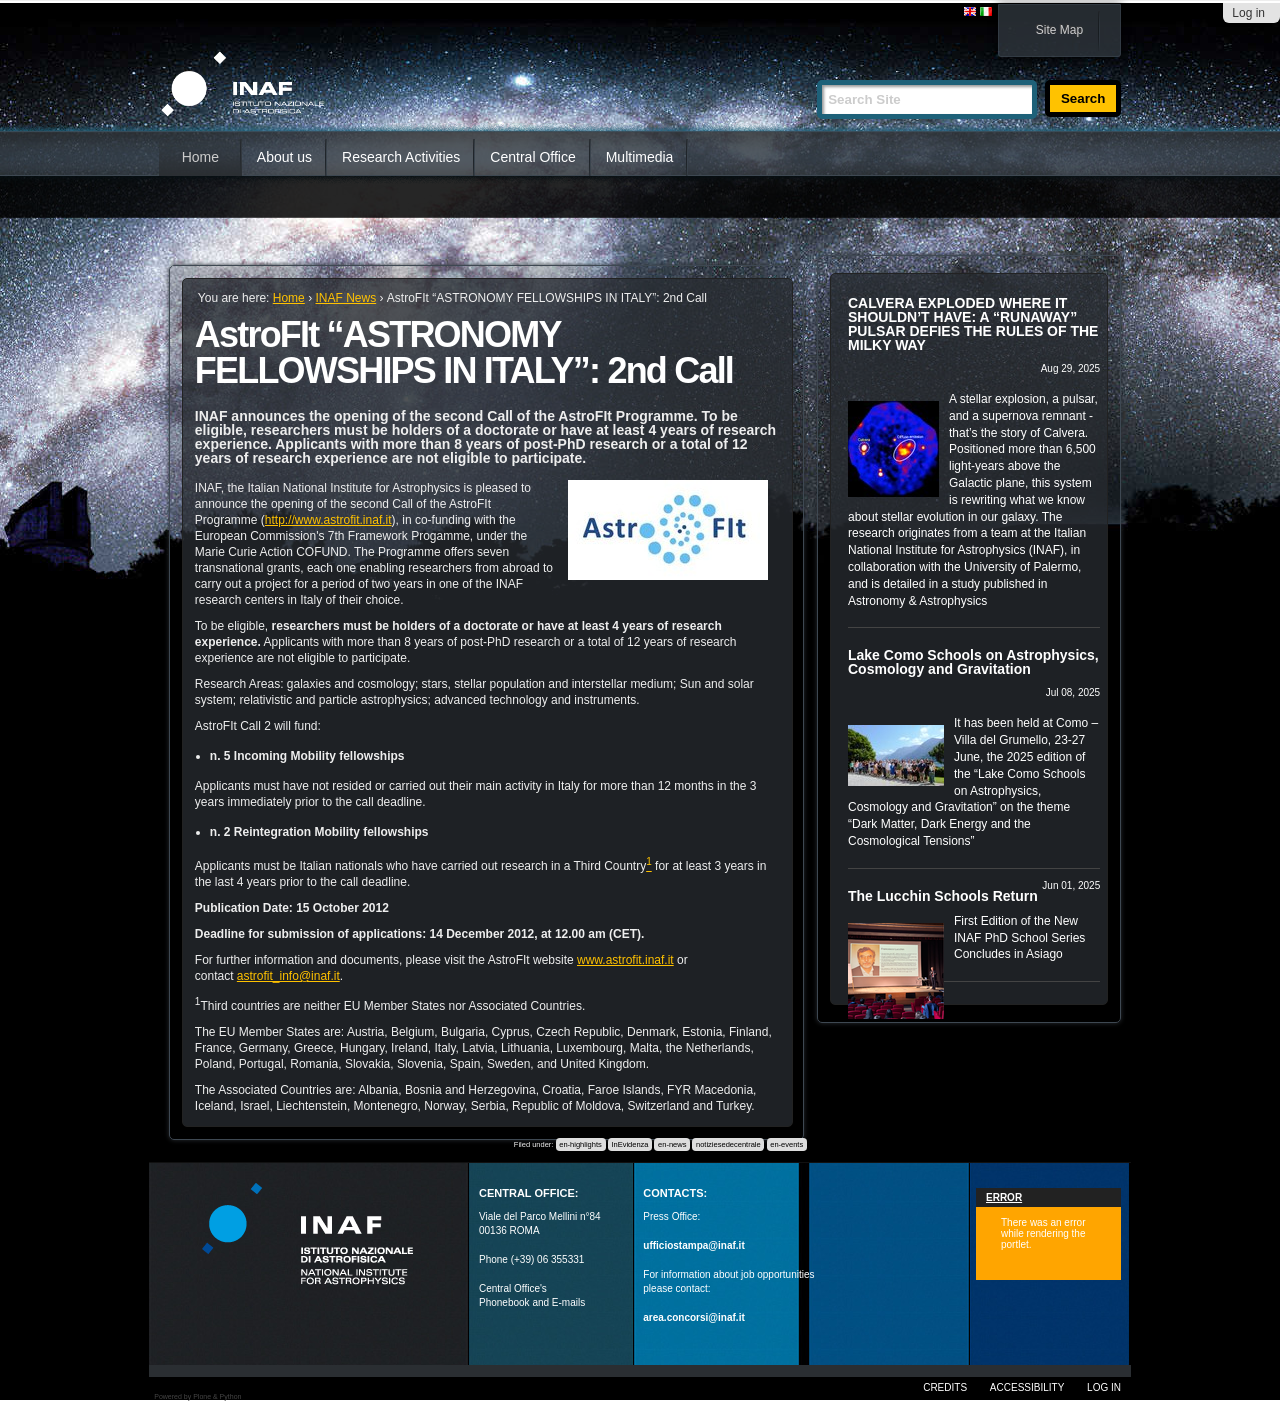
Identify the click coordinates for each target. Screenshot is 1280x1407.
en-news (672, 1144)
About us (284, 157)
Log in (1248, 13)
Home (200, 157)
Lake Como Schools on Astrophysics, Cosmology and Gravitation (973, 662)
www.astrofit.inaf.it (625, 960)
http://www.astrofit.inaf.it (328, 520)
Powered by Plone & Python (197, 1396)
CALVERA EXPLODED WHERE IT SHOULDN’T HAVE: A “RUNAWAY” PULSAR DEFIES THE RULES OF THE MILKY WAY (973, 324)
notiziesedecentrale (728, 1144)
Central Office (532, 157)
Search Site (816, 71)
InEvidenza (629, 1144)
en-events (786, 1144)
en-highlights (580, 1144)
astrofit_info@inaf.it (288, 976)
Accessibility (1027, 1387)
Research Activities (401, 157)
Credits (945, 1387)
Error (1004, 1197)
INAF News (345, 298)
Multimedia (640, 157)
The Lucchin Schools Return (943, 896)
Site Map (1059, 30)
